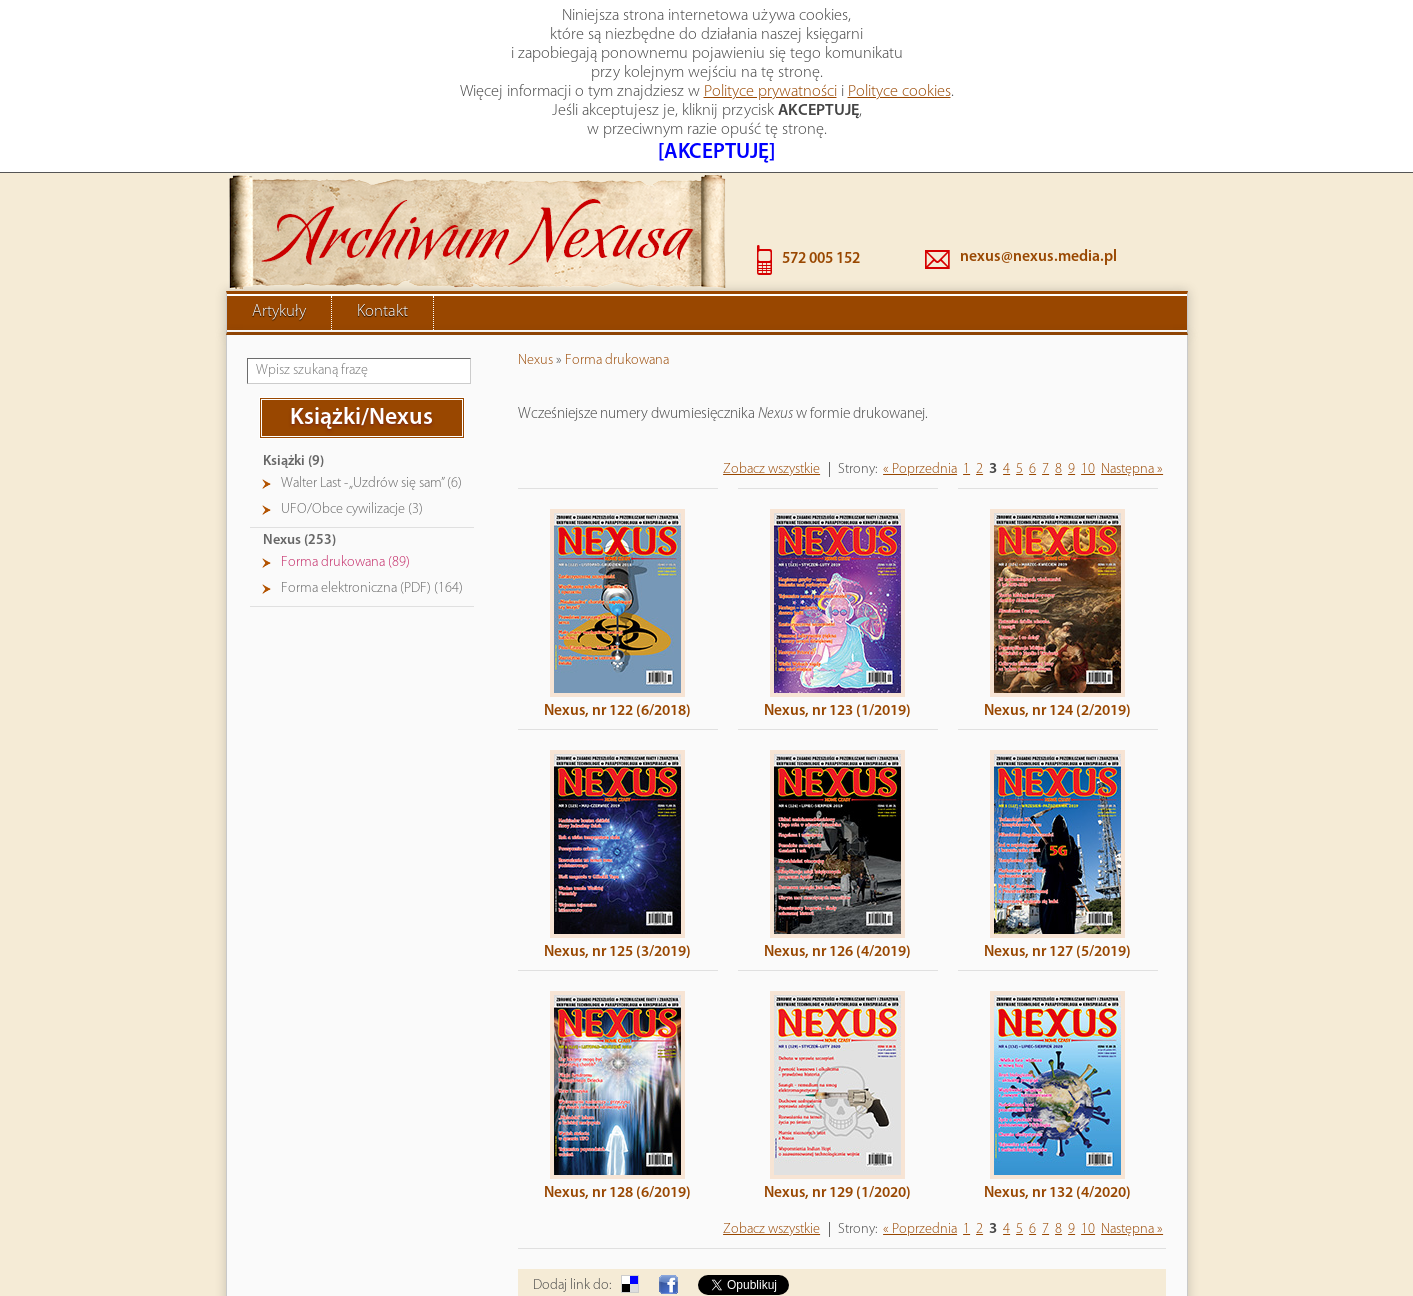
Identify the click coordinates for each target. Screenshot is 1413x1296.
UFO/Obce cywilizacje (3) (352, 423)
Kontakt (382, 226)
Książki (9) (293, 375)
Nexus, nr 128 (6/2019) (617, 1107)
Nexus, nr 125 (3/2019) (617, 866)
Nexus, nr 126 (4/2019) (837, 866)
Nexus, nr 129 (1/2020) (837, 1107)
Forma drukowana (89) (345, 476)
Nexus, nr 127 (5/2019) (1057, 866)
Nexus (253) (299, 454)
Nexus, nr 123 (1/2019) (837, 625)
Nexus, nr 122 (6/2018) (617, 625)
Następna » (1132, 383)
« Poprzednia (920, 383)
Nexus (535, 274)
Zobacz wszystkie (771, 383)
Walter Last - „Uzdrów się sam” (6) (371, 397)
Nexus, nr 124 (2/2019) (1057, 625)
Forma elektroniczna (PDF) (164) (372, 502)
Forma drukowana (617, 274)
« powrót (1083, 1247)
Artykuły (279, 226)
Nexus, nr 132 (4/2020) (1057, 1107)
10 (1088, 383)
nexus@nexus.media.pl (1038, 171)
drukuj (1148, 1247)
